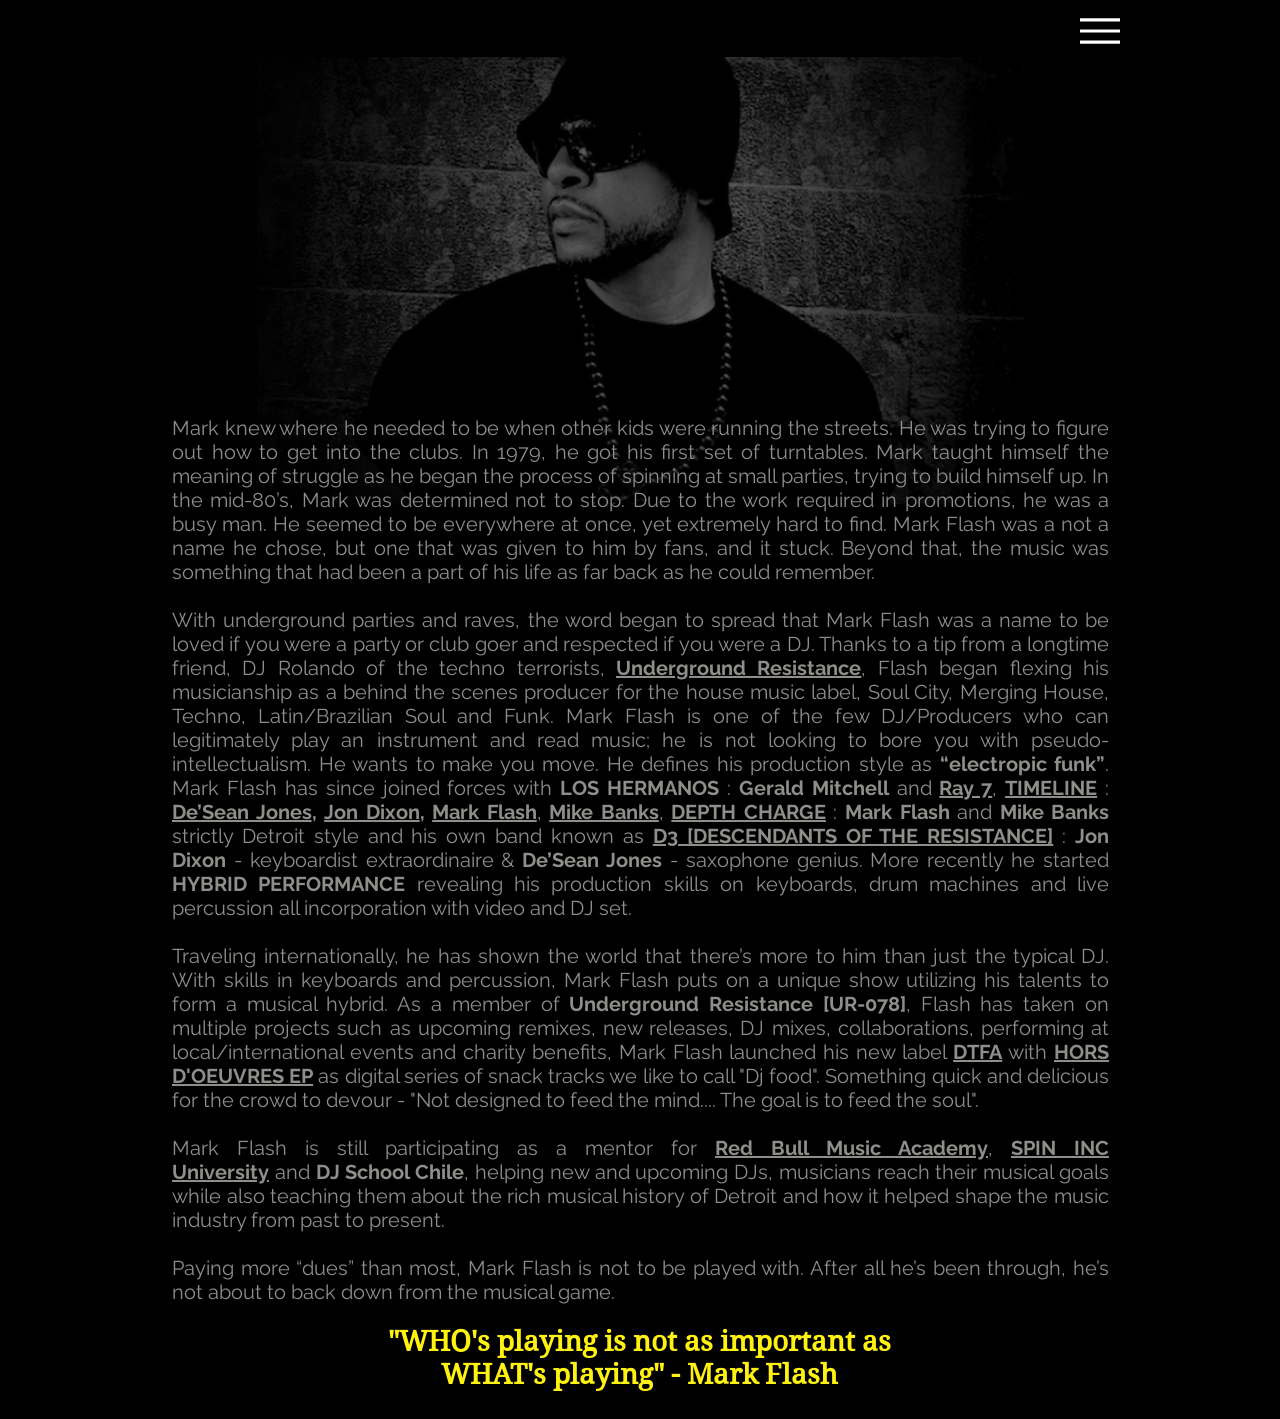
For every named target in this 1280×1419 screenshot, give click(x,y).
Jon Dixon (372, 812)
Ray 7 (965, 788)
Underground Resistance (738, 668)
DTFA (977, 1052)
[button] (748, 812)
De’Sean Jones (242, 812)
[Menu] (1099, 30)
